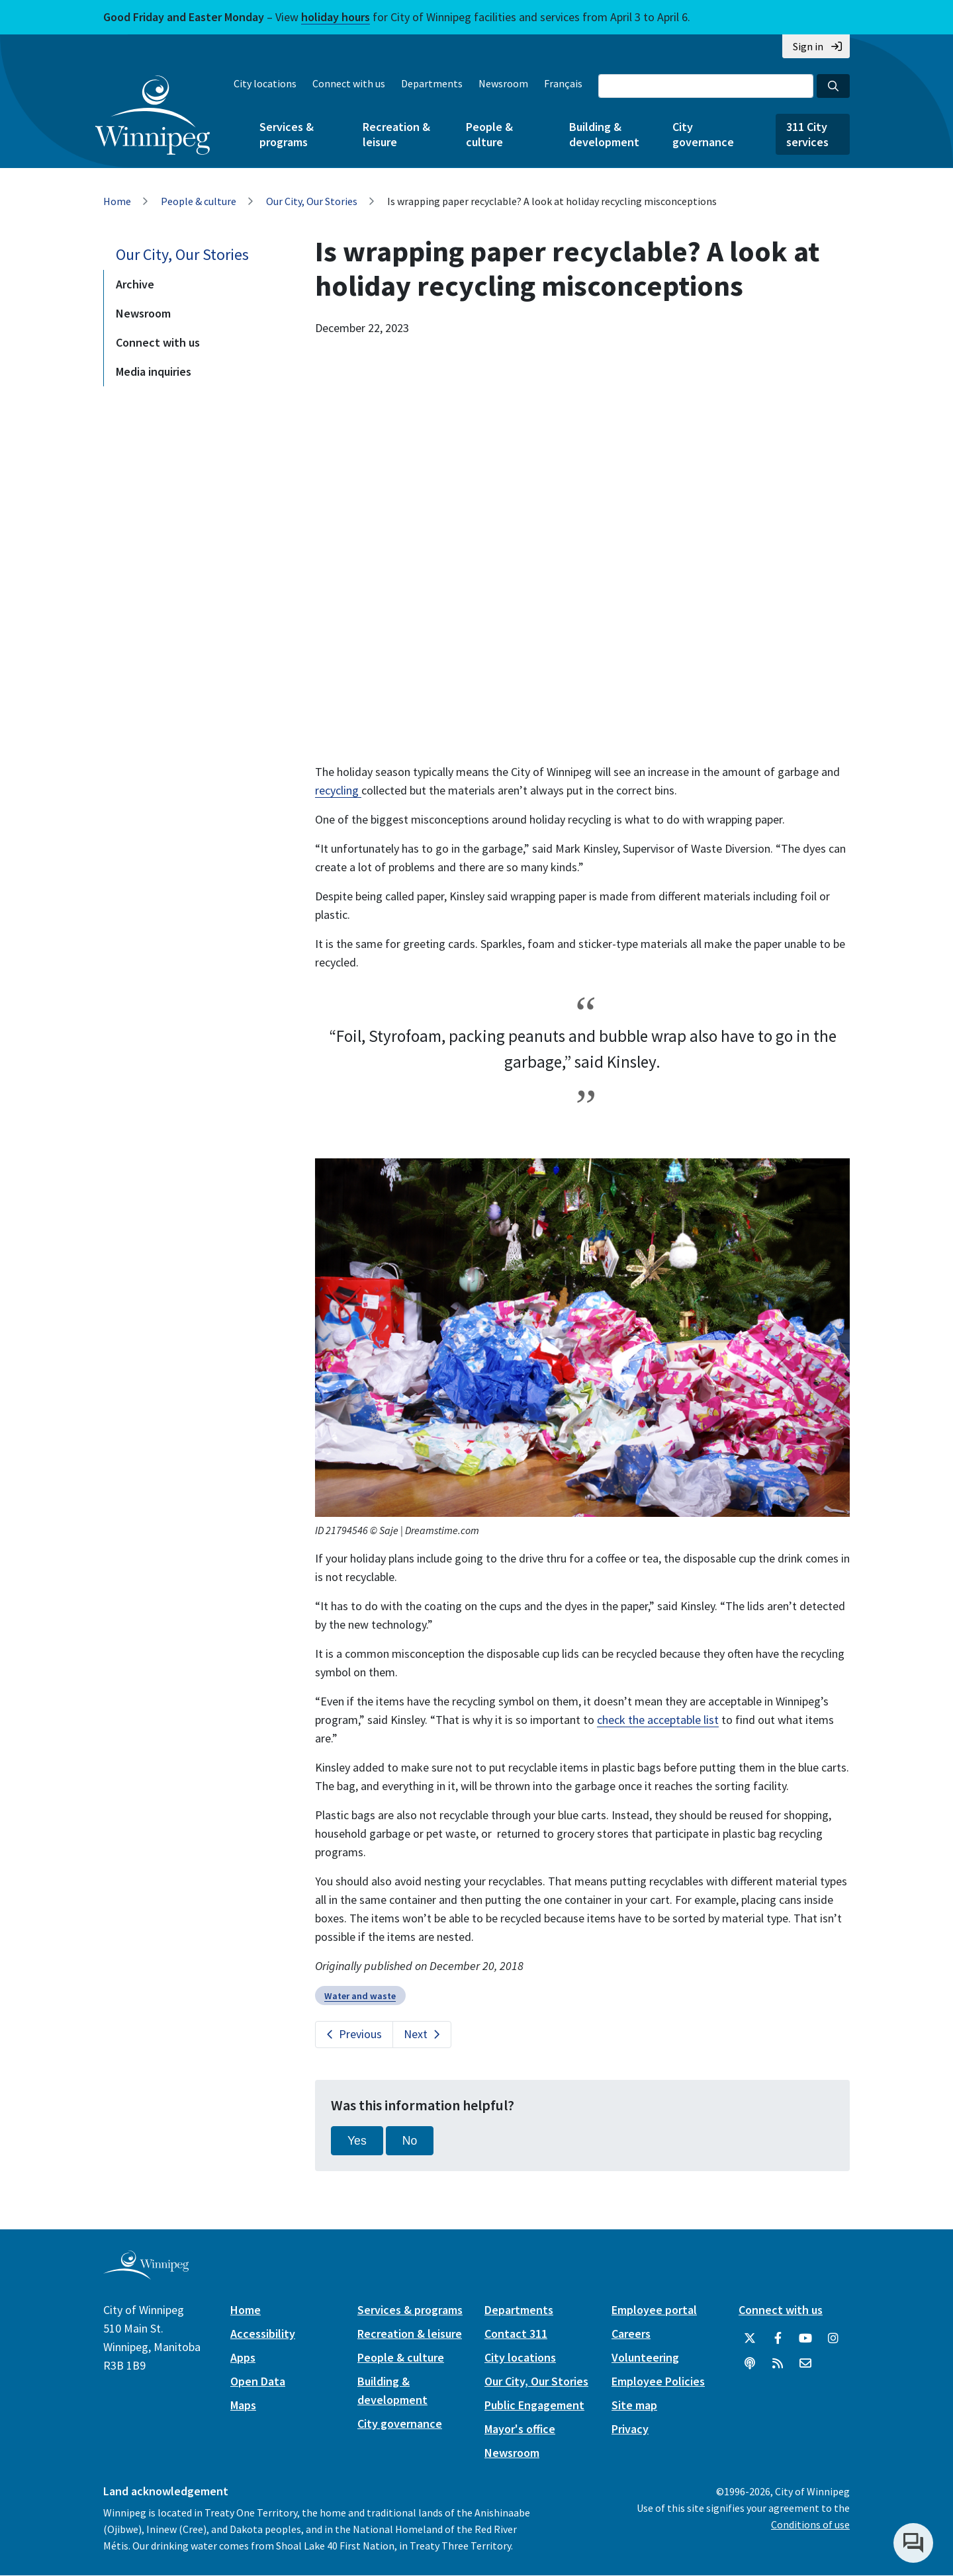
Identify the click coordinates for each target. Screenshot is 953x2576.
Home (117, 201)
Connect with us (348, 83)
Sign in (808, 46)
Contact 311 (515, 2333)
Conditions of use (810, 2524)
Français (563, 83)
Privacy (630, 2428)
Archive (135, 284)
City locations (265, 83)
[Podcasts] (750, 2363)
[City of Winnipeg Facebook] (777, 2338)
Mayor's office (519, 2428)
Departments (432, 83)
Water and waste (360, 1996)
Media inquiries (153, 371)
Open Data (257, 2381)
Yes (357, 2140)
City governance (703, 134)
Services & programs (286, 134)
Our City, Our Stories (311, 201)
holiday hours (335, 16)
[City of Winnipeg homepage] (146, 2274)
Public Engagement (534, 2405)
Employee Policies (658, 2381)
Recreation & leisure (396, 134)
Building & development (604, 134)
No (410, 2140)
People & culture (489, 134)
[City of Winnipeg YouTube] (805, 2338)
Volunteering (645, 2357)
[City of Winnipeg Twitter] (750, 2338)
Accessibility (262, 2333)
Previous (360, 2033)
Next (416, 2033)
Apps (242, 2357)
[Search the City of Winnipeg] (705, 86)
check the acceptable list (658, 1719)
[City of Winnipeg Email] (805, 2363)
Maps (243, 2405)
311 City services (807, 134)
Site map (634, 2405)
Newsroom (503, 83)
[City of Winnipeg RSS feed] (777, 2363)
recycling (338, 790)
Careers (631, 2333)
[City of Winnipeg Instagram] (833, 2338)
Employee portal (654, 2309)
